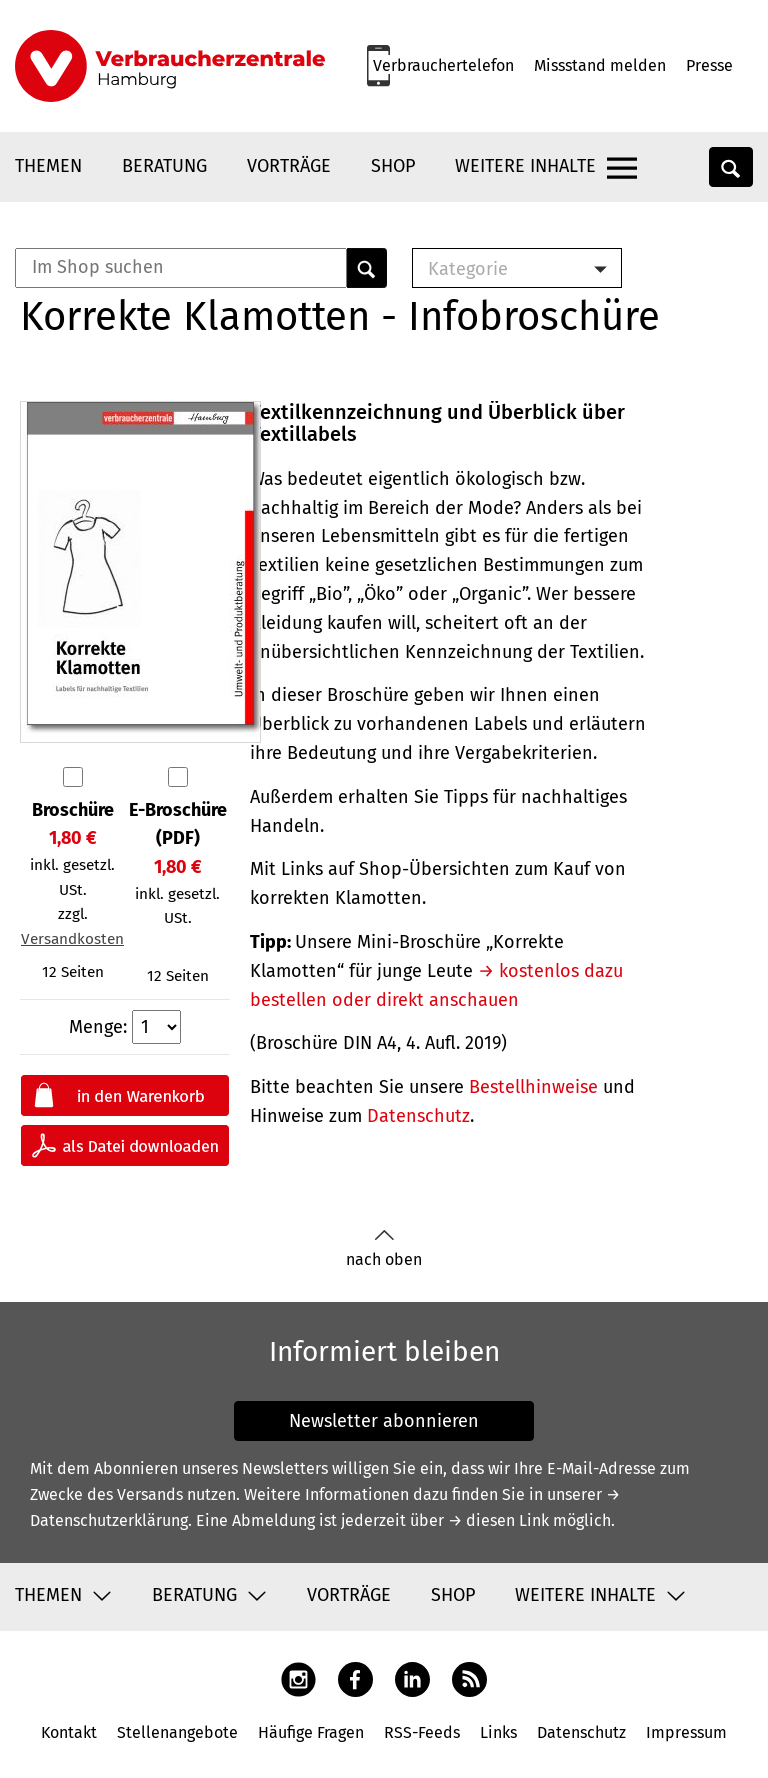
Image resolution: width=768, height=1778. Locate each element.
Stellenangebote (177, 1732)
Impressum (686, 1732)
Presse (709, 65)
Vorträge (289, 166)
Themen (48, 166)
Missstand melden (600, 65)
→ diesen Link (498, 1520)
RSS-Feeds (422, 1732)
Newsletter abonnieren (384, 1421)
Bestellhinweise (533, 1087)
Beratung (164, 166)
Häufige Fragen (311, 1732)
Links (498, 1732)
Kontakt (69, 1732)
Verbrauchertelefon (443, 65)
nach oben (384, 1248)
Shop (393, 166)
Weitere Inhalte (525, 166)
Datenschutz (418, 1116)
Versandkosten (72, 939)
